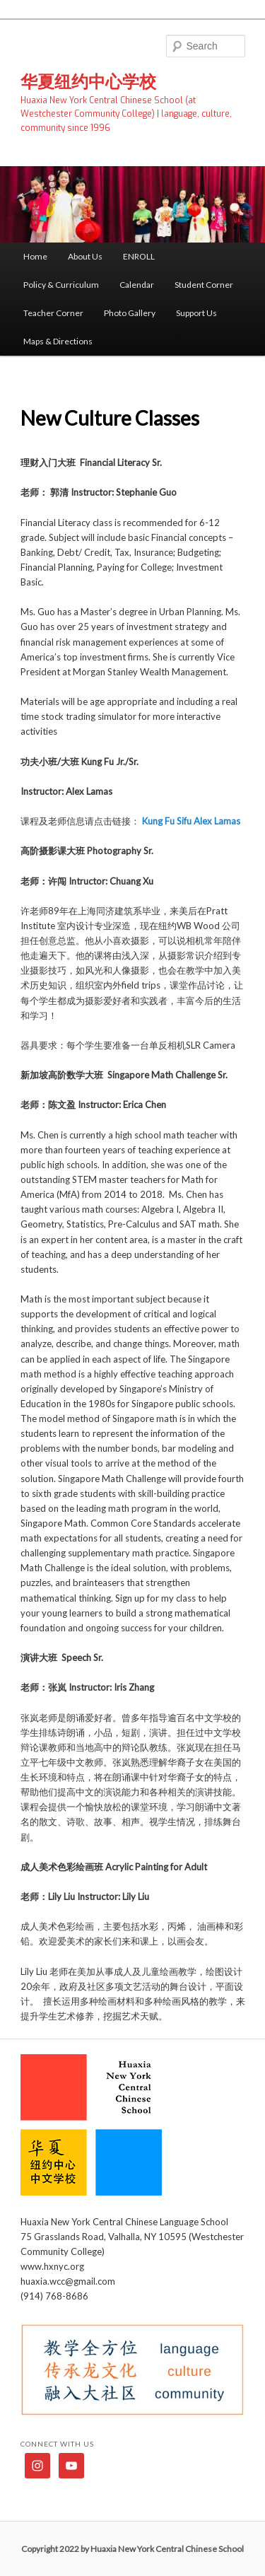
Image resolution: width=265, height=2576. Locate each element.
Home (35, 256)
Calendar (136, 284)
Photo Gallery (129, 313)
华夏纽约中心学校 (88, 81)
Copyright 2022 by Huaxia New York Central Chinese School (132, 2548)
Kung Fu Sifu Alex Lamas (191, 821)
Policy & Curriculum (61, 284)
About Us (85, 256)
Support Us (196, 313)
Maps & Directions (58, 341)
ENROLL (139, 256)
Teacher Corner (53, 313)
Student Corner (204, 284)
